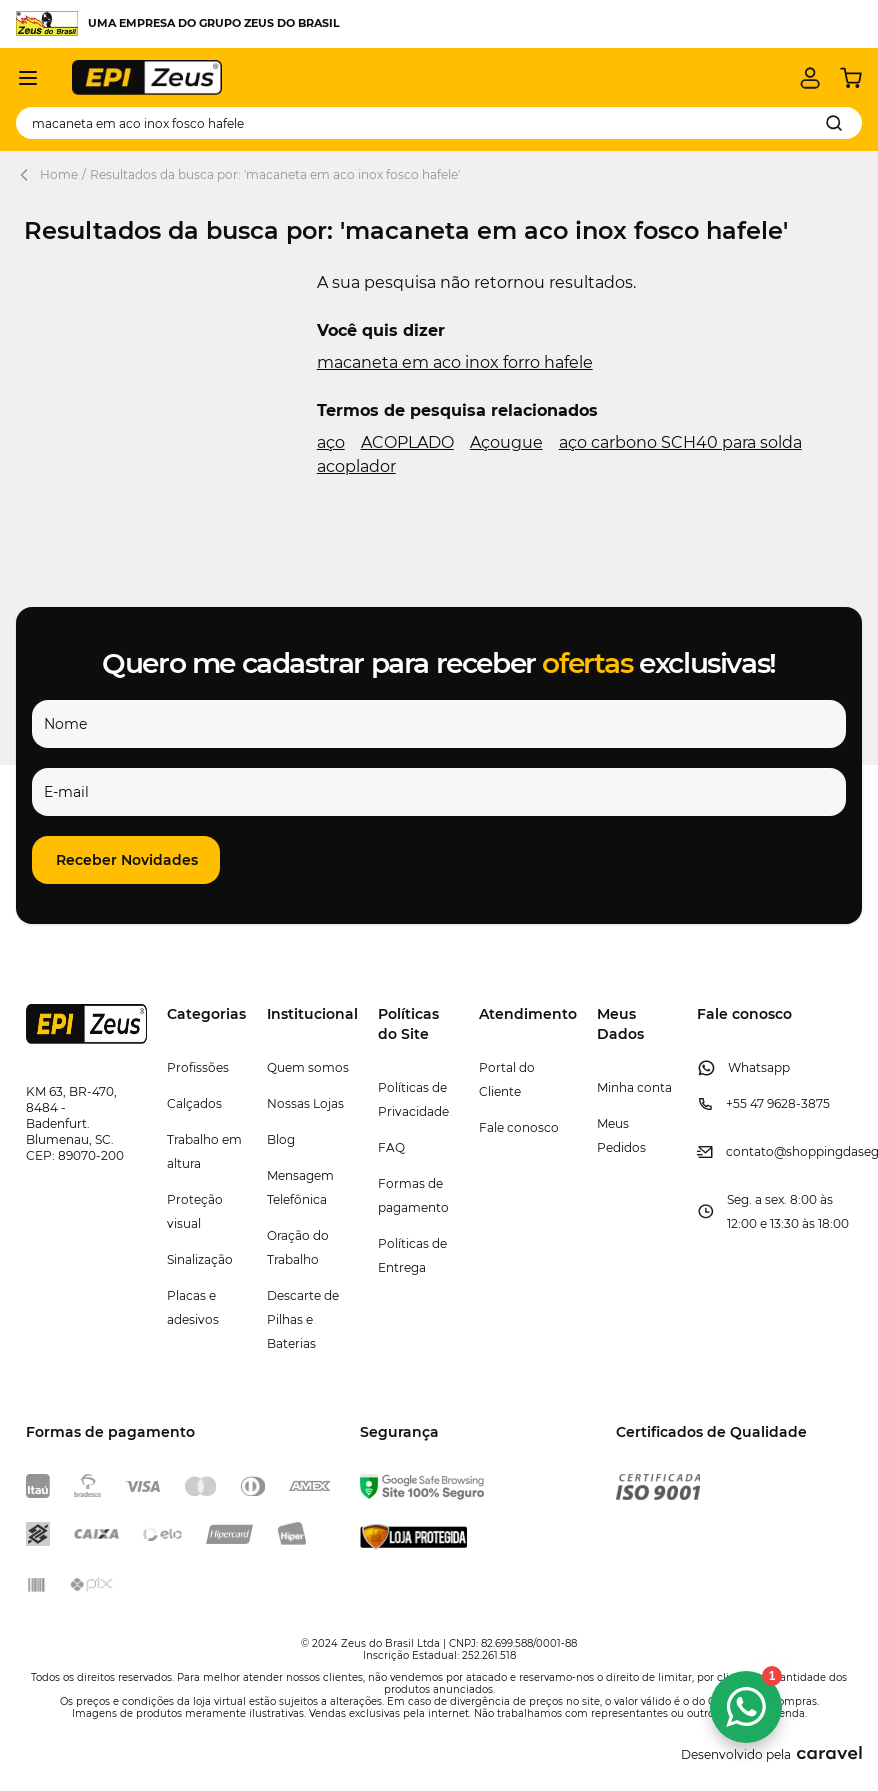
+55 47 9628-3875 (778, 1103)
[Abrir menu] (28, 78)
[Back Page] (28, 175)
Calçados (194, 1103)
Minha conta (634, 1087)
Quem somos (308, 1067)
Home (59, 174)
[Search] (834, 123)
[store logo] (147, 77)
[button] (126, 860)
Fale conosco (519, 1127)
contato (750, 1151)
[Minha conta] (810, 78)
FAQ (391, 1147)
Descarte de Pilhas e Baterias (303, 1319)
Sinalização (200, 1259)
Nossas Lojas (305, 1103)
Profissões (198, 1067)
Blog (281, 1139)
